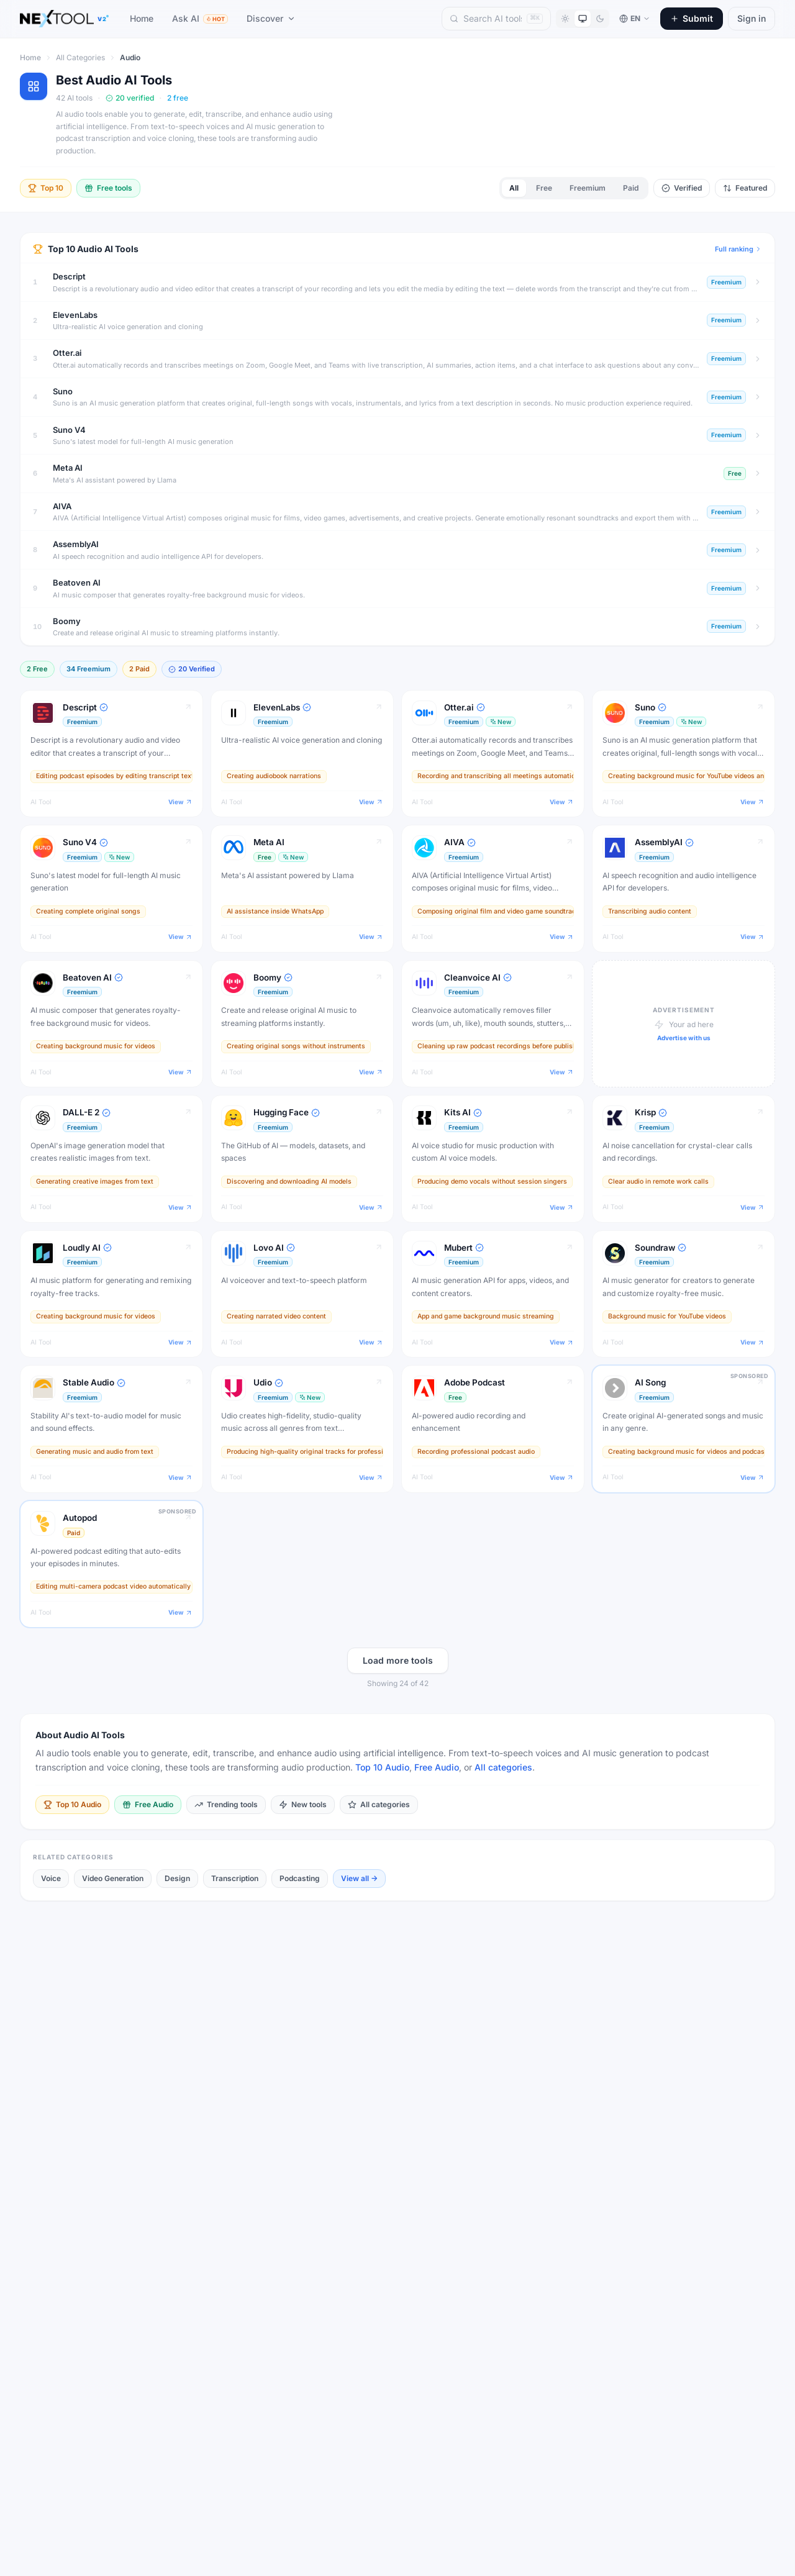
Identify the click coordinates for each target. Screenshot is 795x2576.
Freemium (588, 188)
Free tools (108, 188)
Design (177, 1878)
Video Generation (112, 1878)
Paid (630, 188)
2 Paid (139, 668)
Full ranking (738, 249)
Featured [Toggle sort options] (745, 188)
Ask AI (200, 18)
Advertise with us (684, 1037)
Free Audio (436, 1767)
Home (141, 18)
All (514, 188)
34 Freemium (88, 668)
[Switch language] (634, 18)
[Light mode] (565, 19)
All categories (503, 1767)
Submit (691, 18)
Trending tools (226, 1804)
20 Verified (191, 668)
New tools (303, 1804)
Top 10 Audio (382, 1767)
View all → (359, 1878)
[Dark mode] (600, 19)
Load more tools (398, 1660)
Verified (681, 188)
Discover (271, 18)
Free (544, 188)
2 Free (37, 668)
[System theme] (583, 19)
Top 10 (45, 188)
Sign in (751, 18)
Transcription (234, 1878)
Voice (51, 1878)
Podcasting (299, 1878)
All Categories (80, 57)
